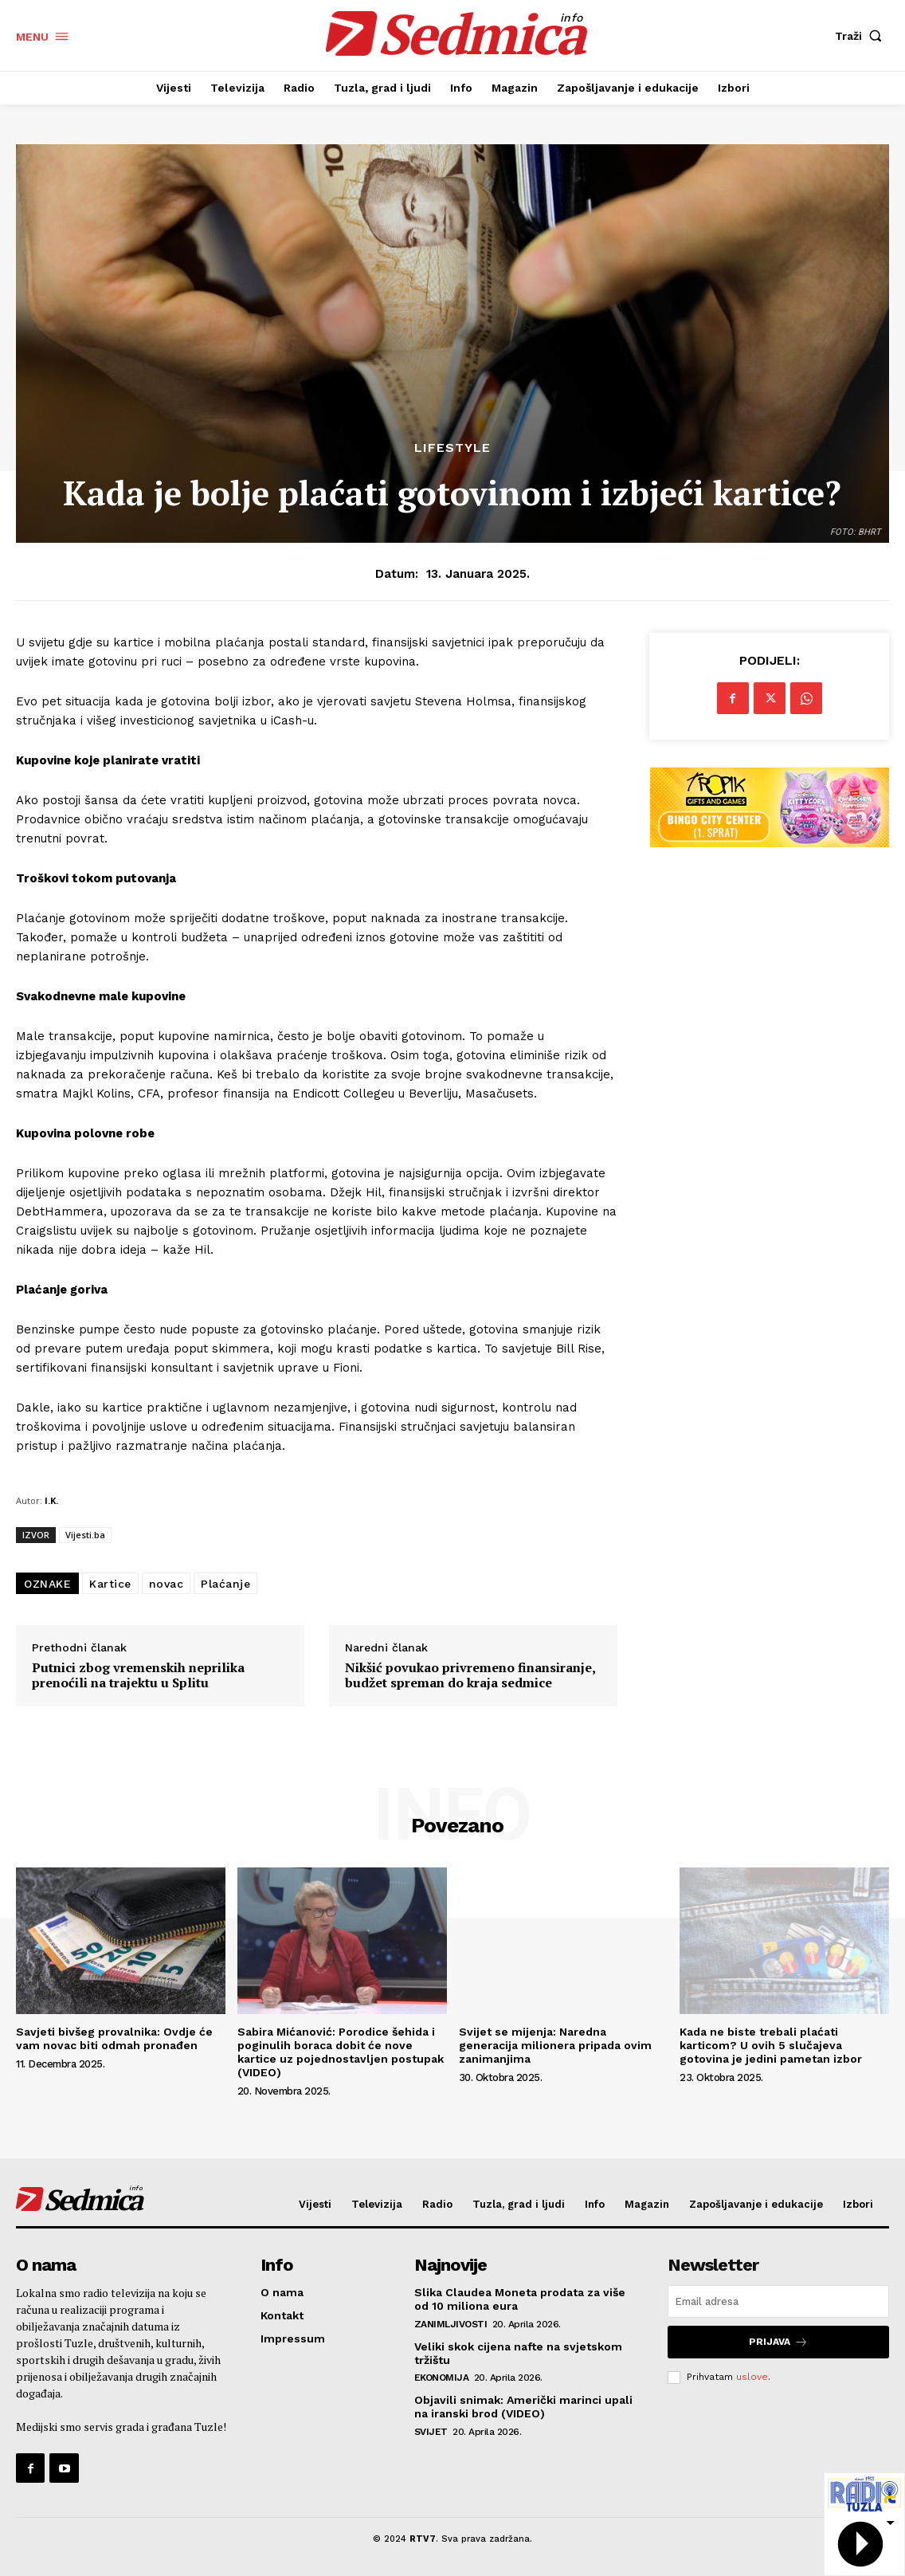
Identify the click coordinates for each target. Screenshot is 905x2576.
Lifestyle (452, 448)
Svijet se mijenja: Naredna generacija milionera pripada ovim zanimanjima (555, 2045)
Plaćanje (225, 1583)
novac (166, 1583)
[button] (862, 36)
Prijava (778, 2342)
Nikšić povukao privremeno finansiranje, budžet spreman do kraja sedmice (470, 1675)
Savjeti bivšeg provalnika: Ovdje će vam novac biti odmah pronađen (114, 2038)
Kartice (110, 1583)
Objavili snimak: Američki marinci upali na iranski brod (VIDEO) (523, 2406)
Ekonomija (441, 2377)
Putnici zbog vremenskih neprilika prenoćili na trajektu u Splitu (138, 1675)
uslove (752, 2376)
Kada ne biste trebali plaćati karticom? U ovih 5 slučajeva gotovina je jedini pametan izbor (771, 2045)
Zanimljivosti (451, 2324)
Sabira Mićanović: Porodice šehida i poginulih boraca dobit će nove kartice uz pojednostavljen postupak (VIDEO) (340, 2051)
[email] (778, 2301)
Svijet (431, 2431)
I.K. (51, 1500)
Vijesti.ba (85, 1535)
